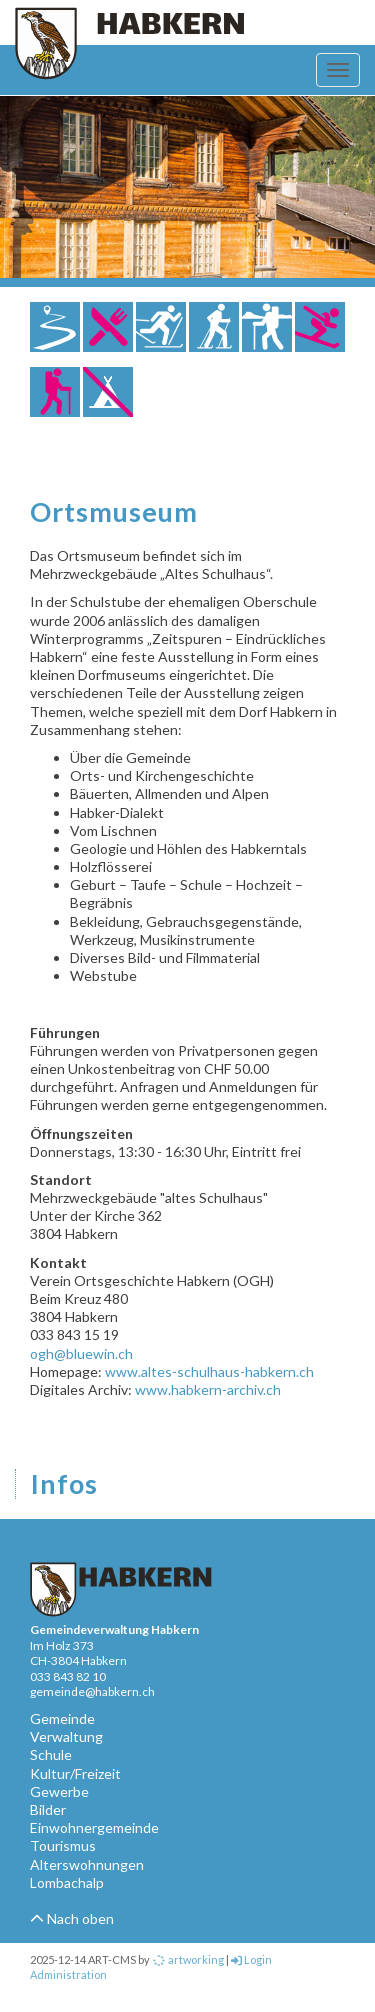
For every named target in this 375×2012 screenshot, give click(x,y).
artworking (188, 1959)
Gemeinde (62, 1718)
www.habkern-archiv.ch (208, 1389)
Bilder (48, 1809)
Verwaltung (66, 1736)
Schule (51, 1754)
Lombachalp (67, 1882)
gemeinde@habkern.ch (92, 1691)
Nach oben (72, 1918)
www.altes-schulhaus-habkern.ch (209, 1371)
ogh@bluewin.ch (81, 1353)
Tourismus (63, 1845)
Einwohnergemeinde (94, 1827)
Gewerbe (59, 1791)
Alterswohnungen (87, 1864)
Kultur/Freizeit (75, 1773)
